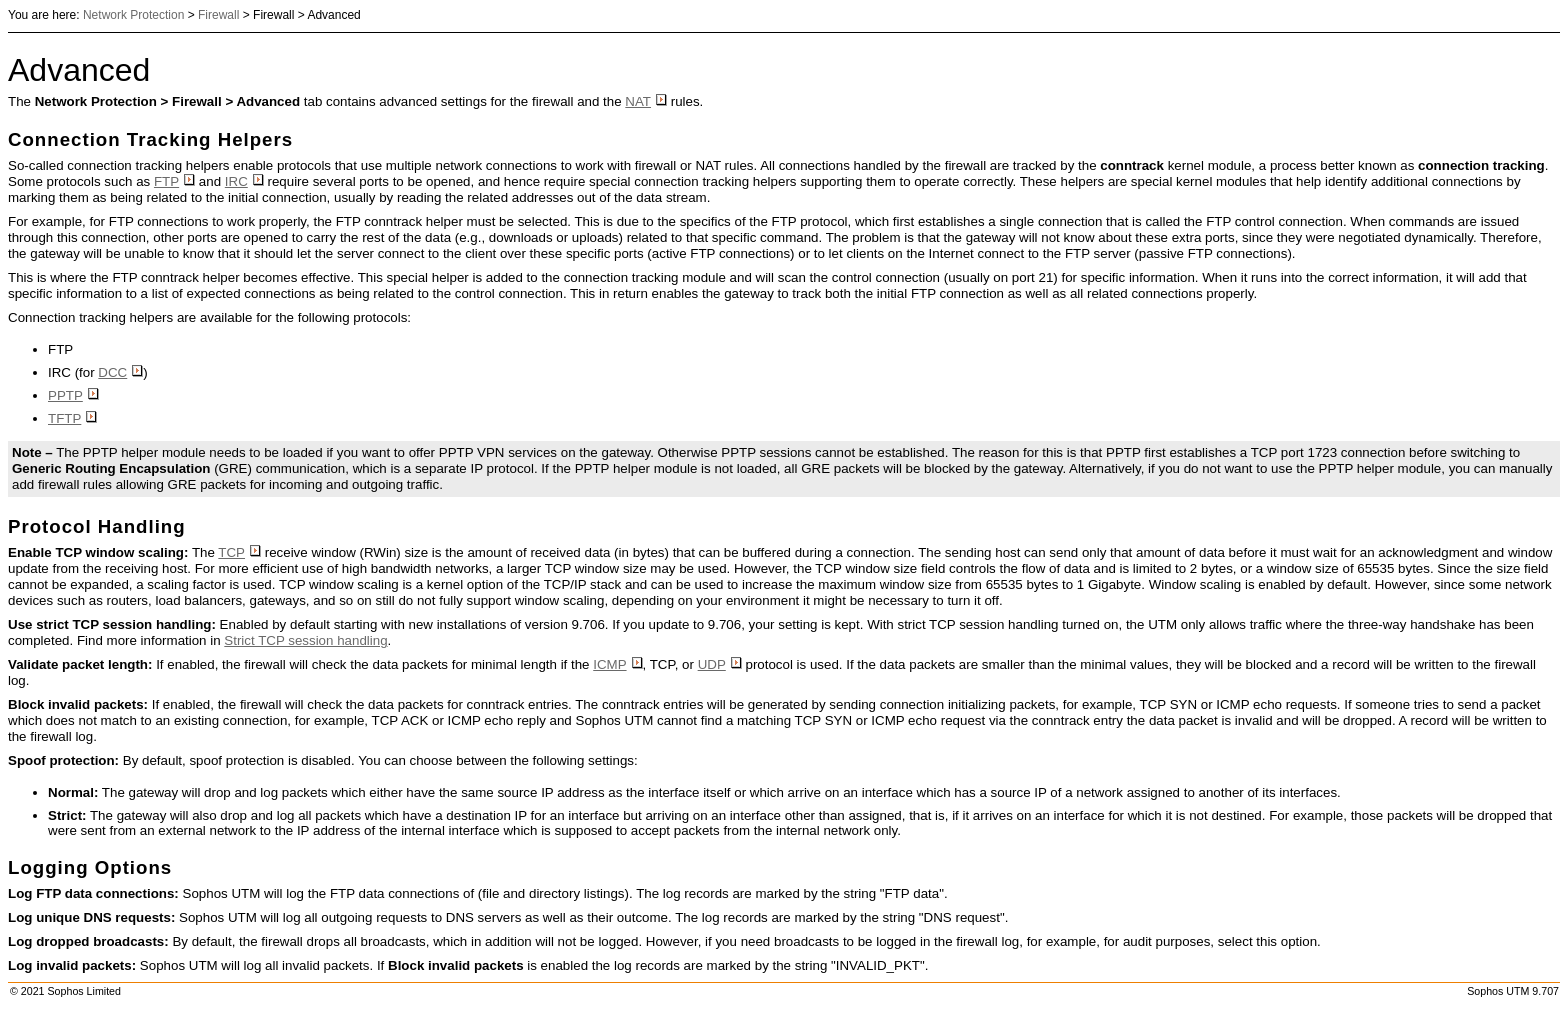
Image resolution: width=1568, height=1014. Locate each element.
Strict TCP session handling (305, 640)
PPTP (73, 395)
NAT (646, 101)
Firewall (218, 15)
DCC (120, 372)
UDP (720, 664)
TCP (239, 552)
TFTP (72, 418)
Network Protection (133, 15)
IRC (244, 181)
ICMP (617, 664)
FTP (174, 181)
